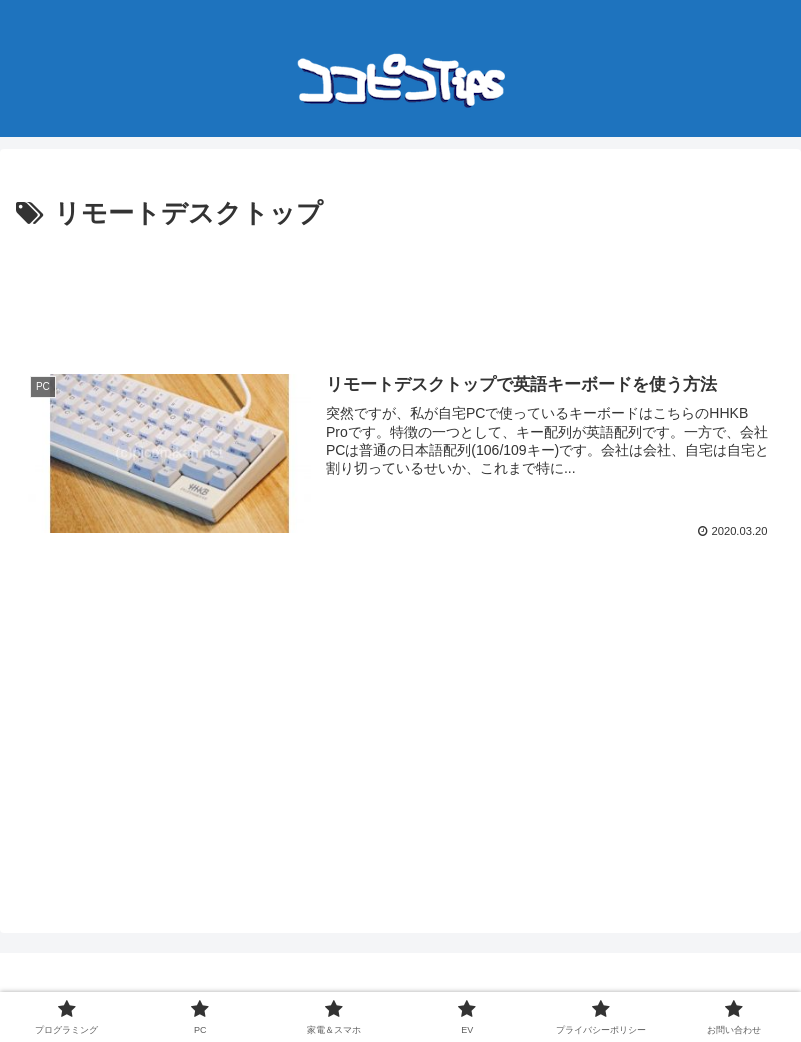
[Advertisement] (400, 292)
